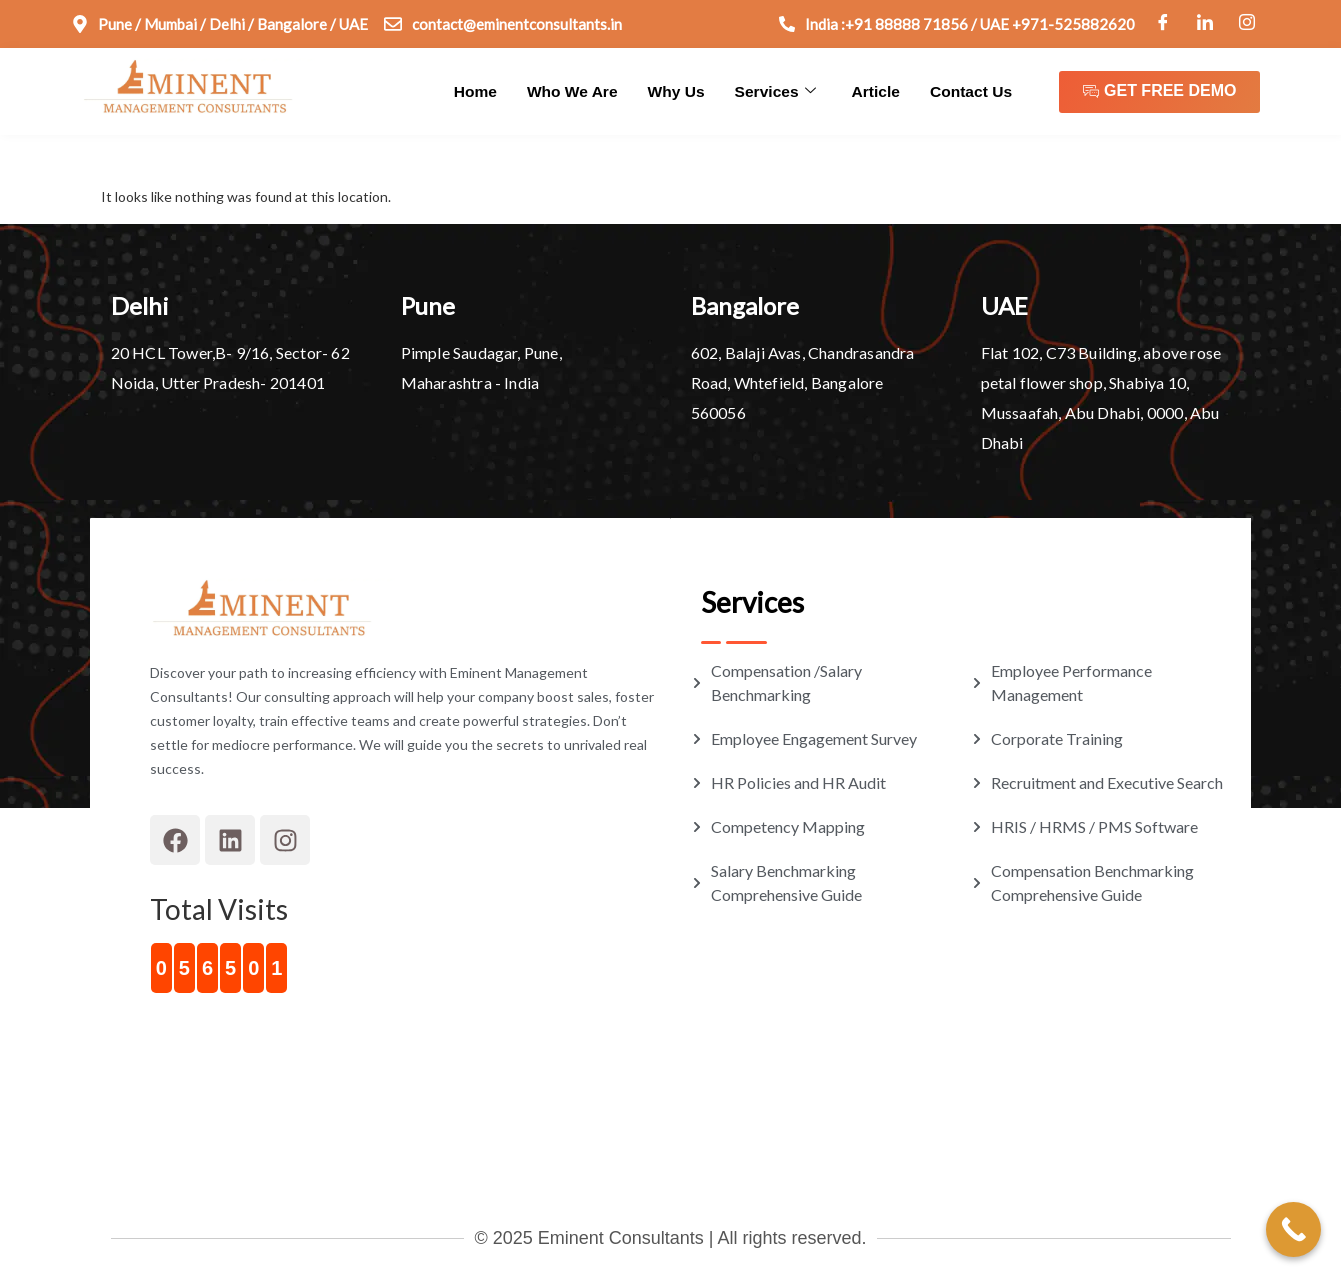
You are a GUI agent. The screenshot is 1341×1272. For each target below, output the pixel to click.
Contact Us (972, 90)
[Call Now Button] (1293, 1229)
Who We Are (583, 90)
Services (780, 91)
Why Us (683, 90)
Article (879, 90)
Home (488, 90)
